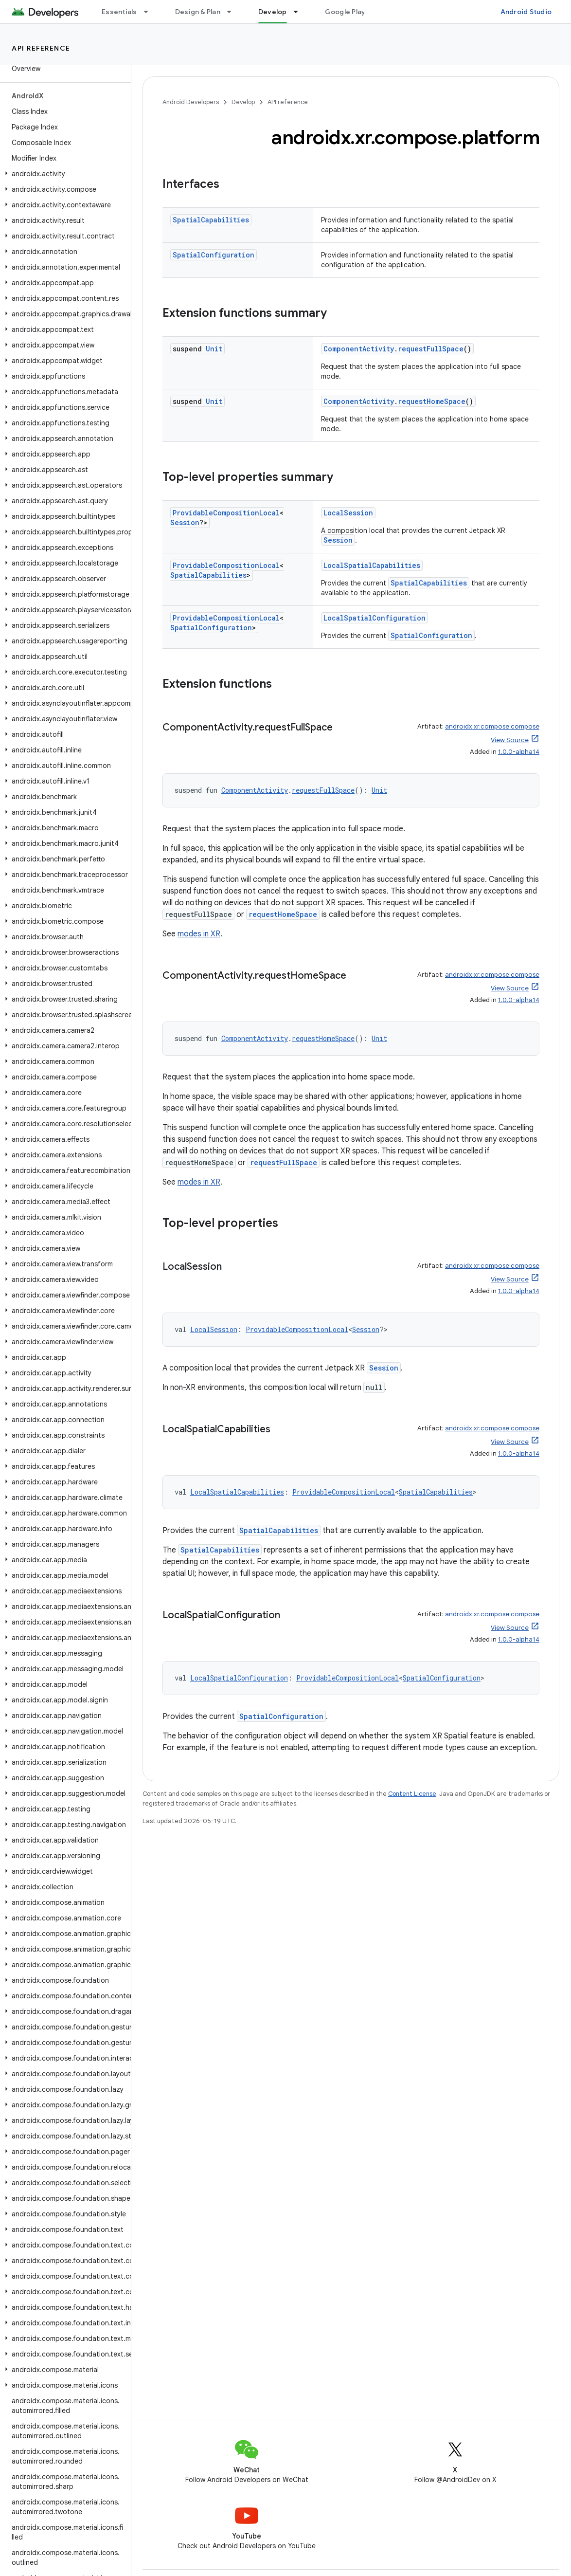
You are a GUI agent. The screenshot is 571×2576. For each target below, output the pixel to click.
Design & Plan (197, 11)
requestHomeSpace (431, 401)
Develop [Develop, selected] (272, 11)
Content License (412, 1794)
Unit (214, 348)
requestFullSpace (431, 348)
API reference (41, 48)
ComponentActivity (358, 348)
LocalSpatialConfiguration (374, 617)
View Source (510, 740)
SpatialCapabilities (211, 219)
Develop (243, 102)
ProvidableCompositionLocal (226, 512)
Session (184, 522)
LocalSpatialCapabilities (371, 565)
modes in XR (199, 934)
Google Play (345, 11)
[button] (63, 174)
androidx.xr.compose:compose (492, 726)
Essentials (119, 11)
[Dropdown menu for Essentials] (150, 11)
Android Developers (190, 102)
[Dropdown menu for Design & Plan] (233, 11)
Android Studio (526, 11)
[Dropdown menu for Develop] (300, 11)
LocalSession (348, 512)
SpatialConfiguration (213, 254)
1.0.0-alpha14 (518, 752)
